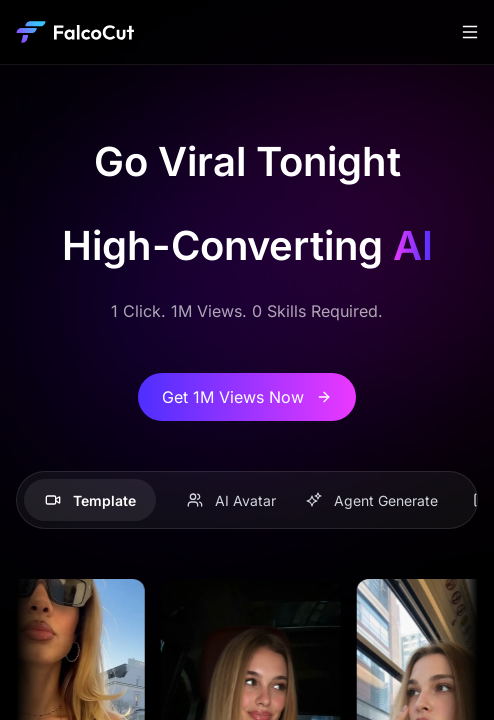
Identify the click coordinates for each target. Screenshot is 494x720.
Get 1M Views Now (247, 397)
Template (90, 500)
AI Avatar (231, 500)
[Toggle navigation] (470, 32)
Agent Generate (372, 500)
